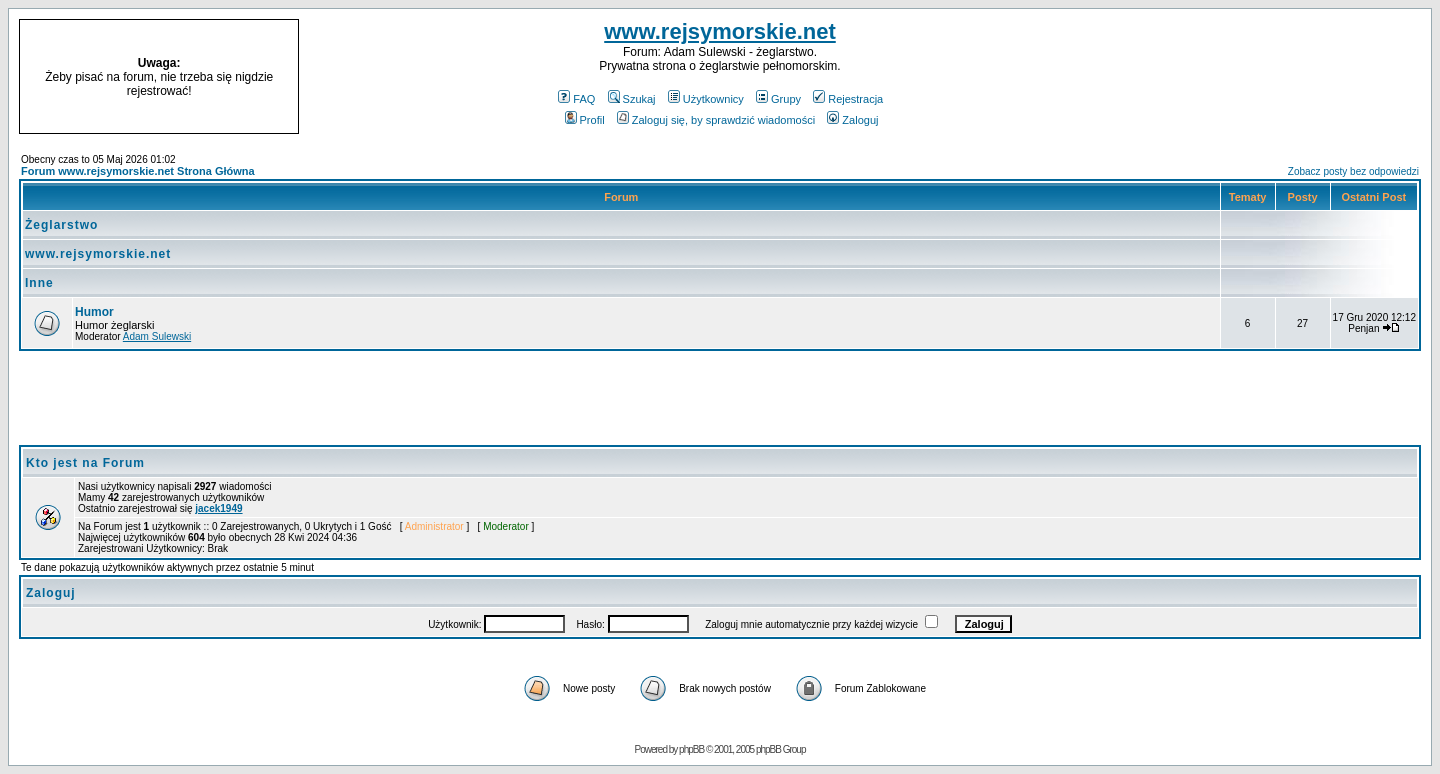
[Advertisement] (1258, 77)
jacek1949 (218, 508)
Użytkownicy (706, 99)
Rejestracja (848, 99)
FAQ (576, 99)
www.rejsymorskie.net (720, 31)
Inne (39, 283)
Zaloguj (852, 120)
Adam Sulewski (157, 336)
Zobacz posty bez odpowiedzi (1353, 171)
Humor (94, 312)
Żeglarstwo (61, 225)
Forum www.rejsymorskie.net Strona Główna (138, 171)
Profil (585, 120)
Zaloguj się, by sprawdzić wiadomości (716, 120)
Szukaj (632, 99)
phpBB (691, 749)
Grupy (778, 99)
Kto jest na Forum (85, 463)
